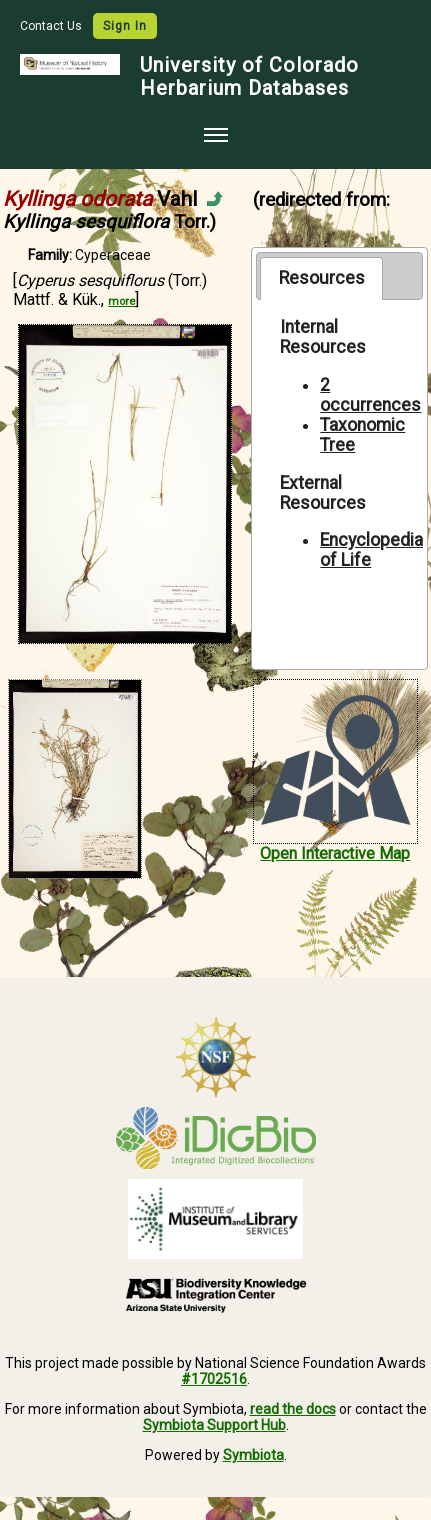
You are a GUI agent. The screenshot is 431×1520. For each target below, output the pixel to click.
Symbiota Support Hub (214, 1425)
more (121, 301)
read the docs (293, 1409)
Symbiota (253, 1455)
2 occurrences (370, 395)
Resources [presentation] (322, 278)
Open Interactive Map (335, 853)
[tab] (321, 278)
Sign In (125, 26)
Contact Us (52, 26)
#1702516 (214, 1379)
